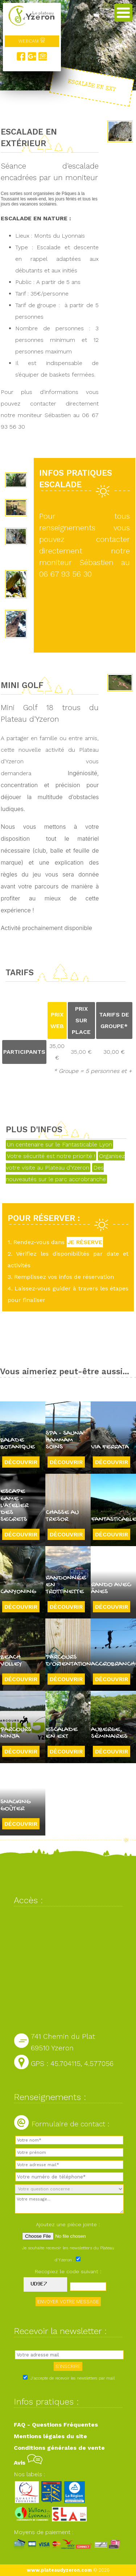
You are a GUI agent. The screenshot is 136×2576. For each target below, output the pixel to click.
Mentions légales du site (50, 2436)
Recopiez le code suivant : (68, 2271)
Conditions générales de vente (59, 2447)
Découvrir (20, 1462)
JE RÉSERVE (84, 1242)
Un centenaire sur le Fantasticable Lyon (59, 1144)
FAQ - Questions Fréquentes (56, 2424)
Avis (28, 2462)
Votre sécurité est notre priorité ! (51, 1156)
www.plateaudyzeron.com (59, 2570)
